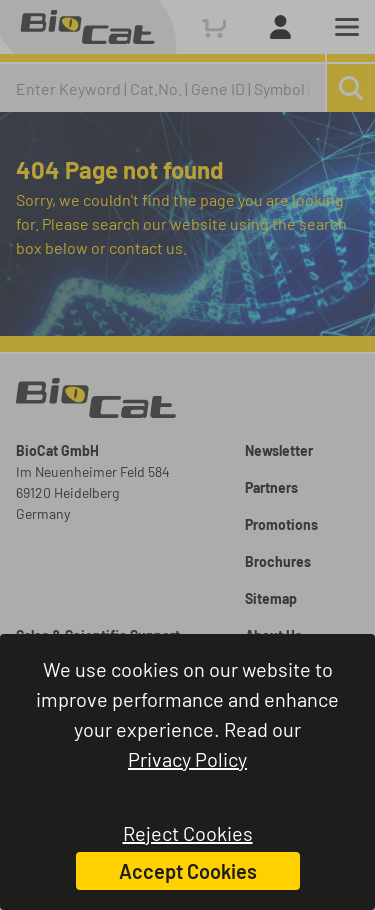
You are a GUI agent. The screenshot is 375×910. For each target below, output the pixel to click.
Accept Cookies (188, 871)
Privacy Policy (187, 759)
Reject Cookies (188, 833)
